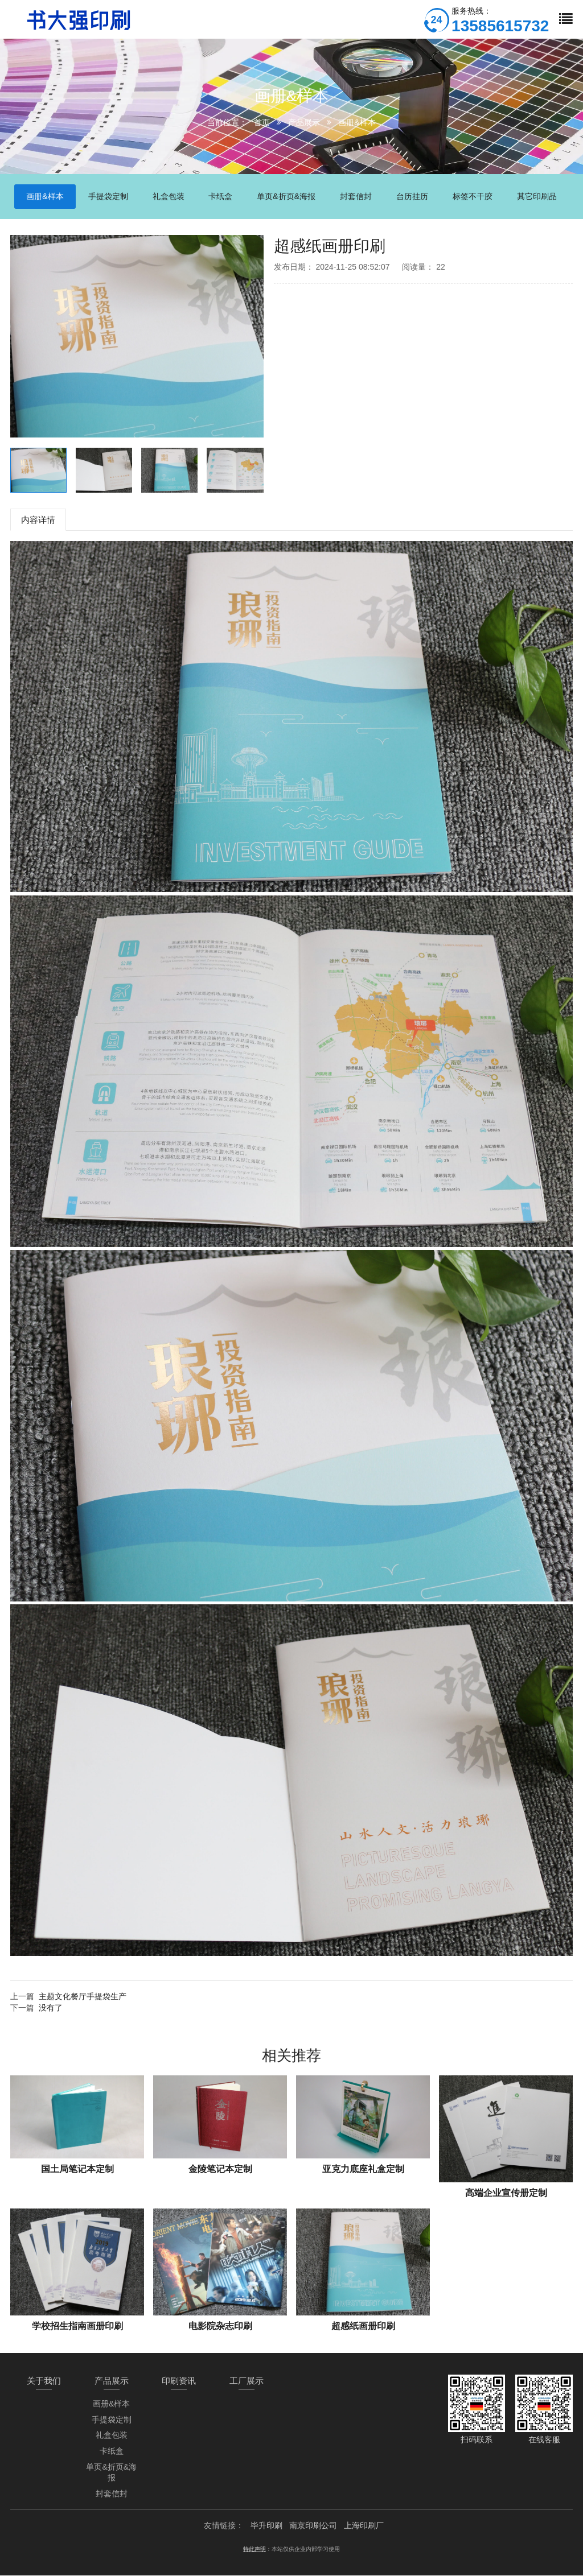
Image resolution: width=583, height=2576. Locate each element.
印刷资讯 (179, 2381)
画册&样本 (356, 122)
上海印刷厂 (364, 2525)
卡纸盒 (112, 2451)
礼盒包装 (112, 2435)
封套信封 (112, 2493)
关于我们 (44, 2381)
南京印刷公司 (313, 2525)
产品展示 (304, 122)
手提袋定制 (112, 2420)
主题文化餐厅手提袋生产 (82, 1996)
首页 (262, 122)
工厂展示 (246, 2381)
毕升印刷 (266, 2525)
